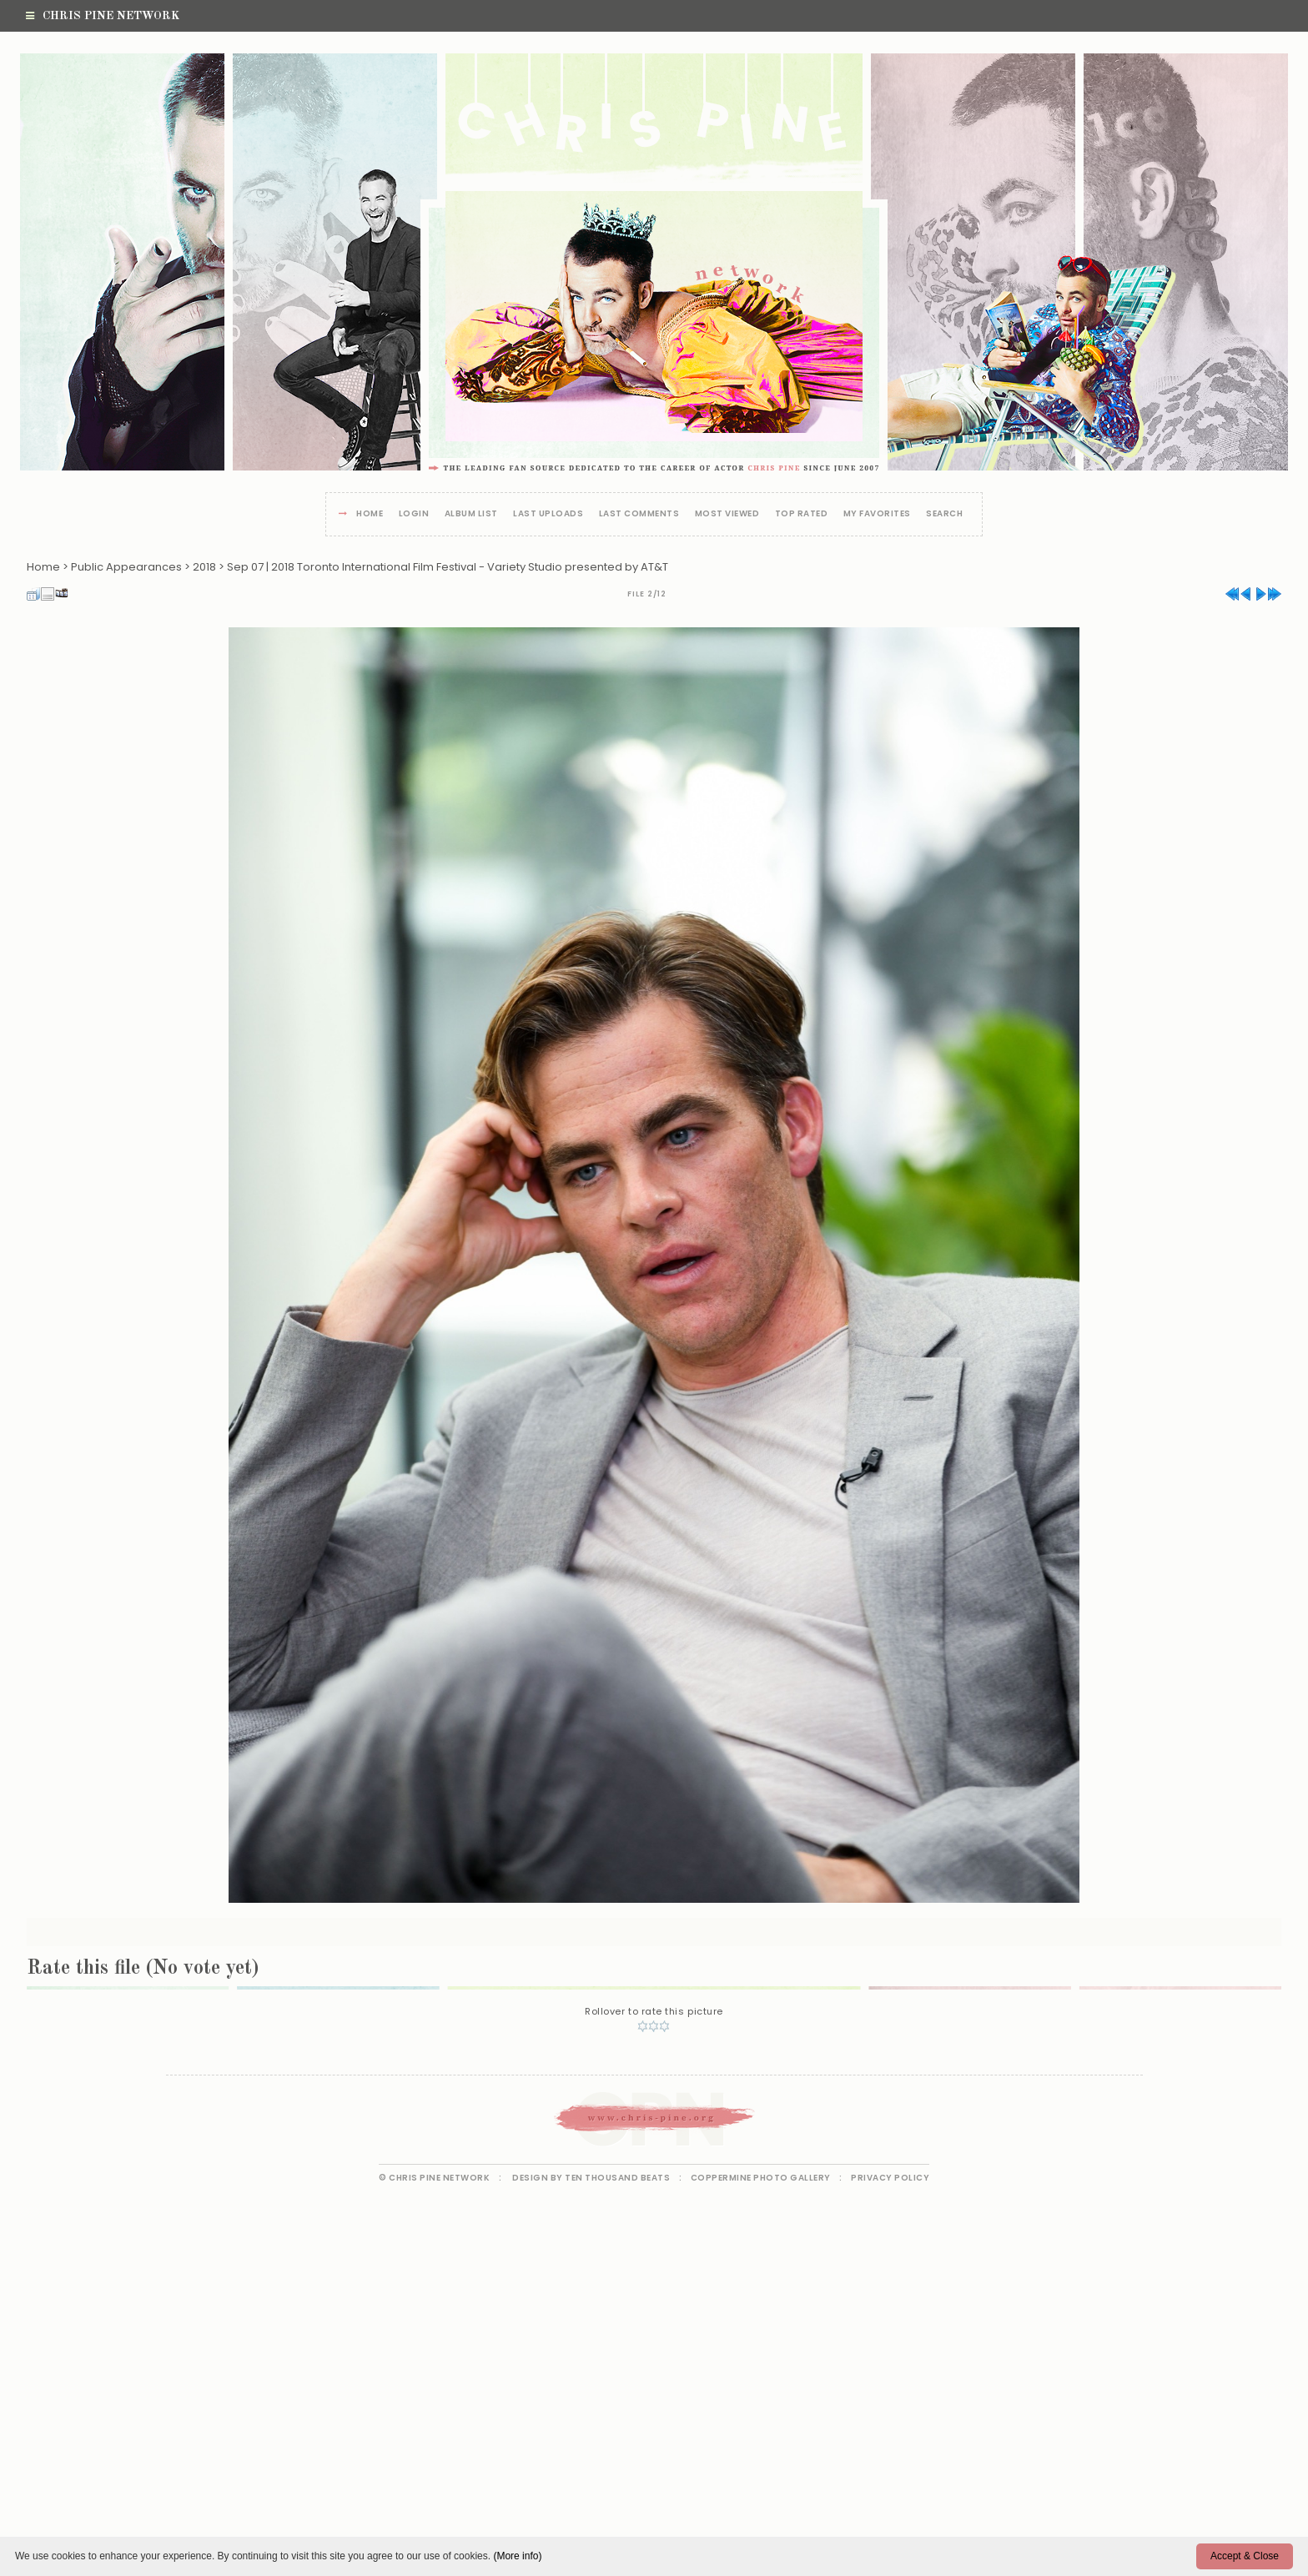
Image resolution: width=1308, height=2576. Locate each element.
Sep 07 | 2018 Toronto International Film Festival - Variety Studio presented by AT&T (447, 567)
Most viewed (727, 514)
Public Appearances (126, 567)
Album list (471, 514)
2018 (204, 567)
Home (369, 514)
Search (944, 514)
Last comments (639, 514)
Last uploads (548, 514)
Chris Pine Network (102, 16)
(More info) (517, 2556)
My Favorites (877, 514)
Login (414, 514)
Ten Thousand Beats (617, 2177)
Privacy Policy (890, 2177)
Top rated (801, 514)
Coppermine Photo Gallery (761, 2177)
